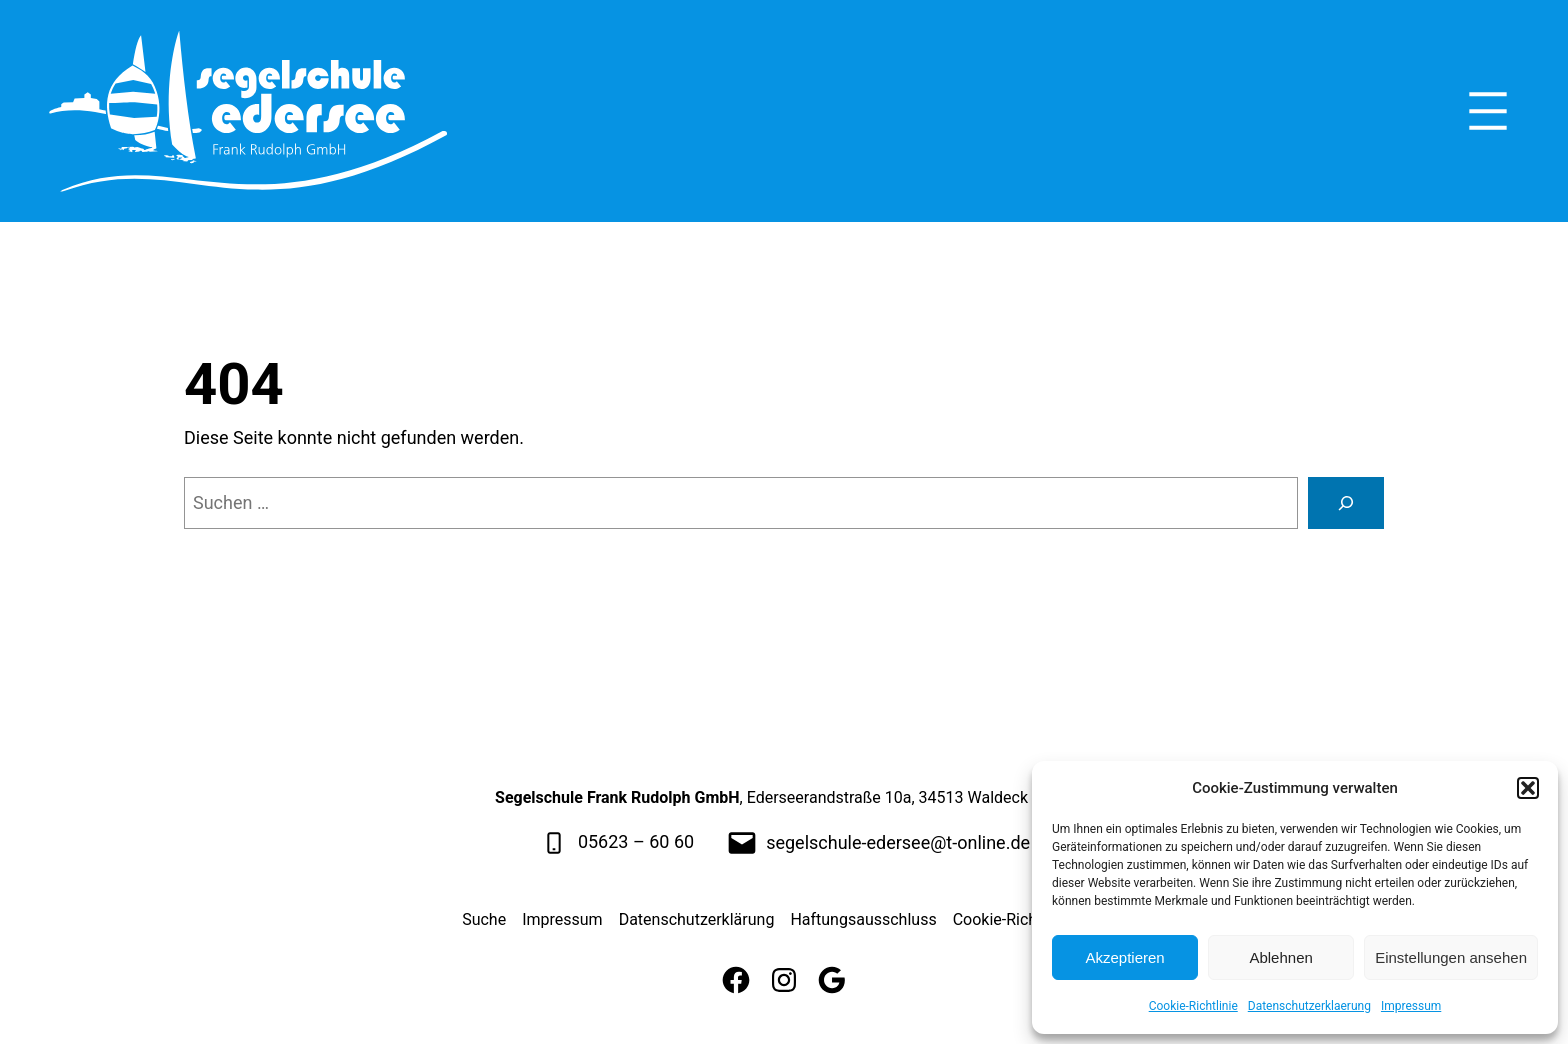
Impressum (1411, 1006)
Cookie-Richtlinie (1193, 1006)
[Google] (832, 980)
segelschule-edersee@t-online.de (898, 842)
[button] (1528, 788)
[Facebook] (736, 980)
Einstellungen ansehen (1451, 957)
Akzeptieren (1124, 957)
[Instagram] (784, 980)
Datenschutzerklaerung (1309, 1006)
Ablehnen (1280, 957)
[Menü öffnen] (1488, 111)
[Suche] (1346, 503)
